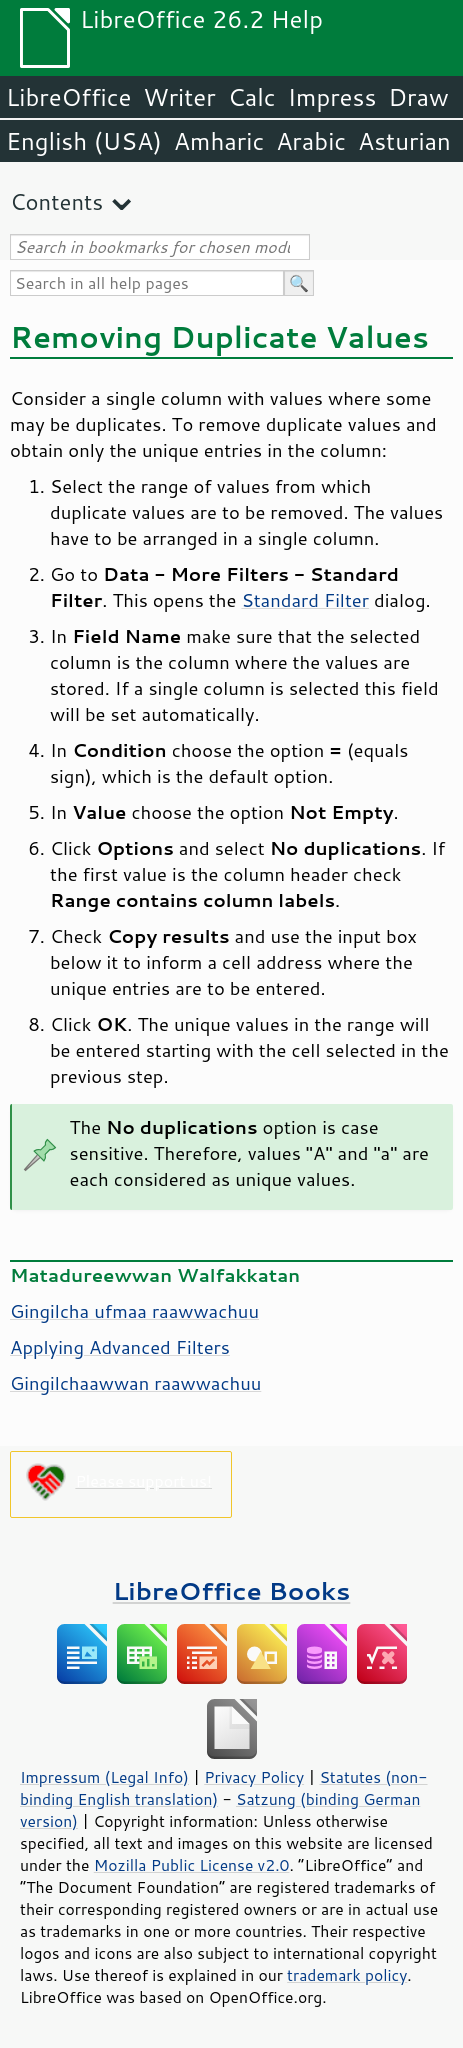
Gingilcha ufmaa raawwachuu (134, 1311)
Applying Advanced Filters (120, 1347)
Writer (179, 97)
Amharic (219, 141)
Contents (56, 201)
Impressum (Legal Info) (104, 1777)
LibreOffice (68, 97)
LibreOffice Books (232, 1590)
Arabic (311, 141)
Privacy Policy (254, 1777)
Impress (332, 97)
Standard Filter (305, 600)
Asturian (404, 141)
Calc (252, 97)
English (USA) (84, 141)
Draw (418, 97)
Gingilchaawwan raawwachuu (135, 1383)
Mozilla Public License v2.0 (192, 1865)
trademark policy (347, 1975)
